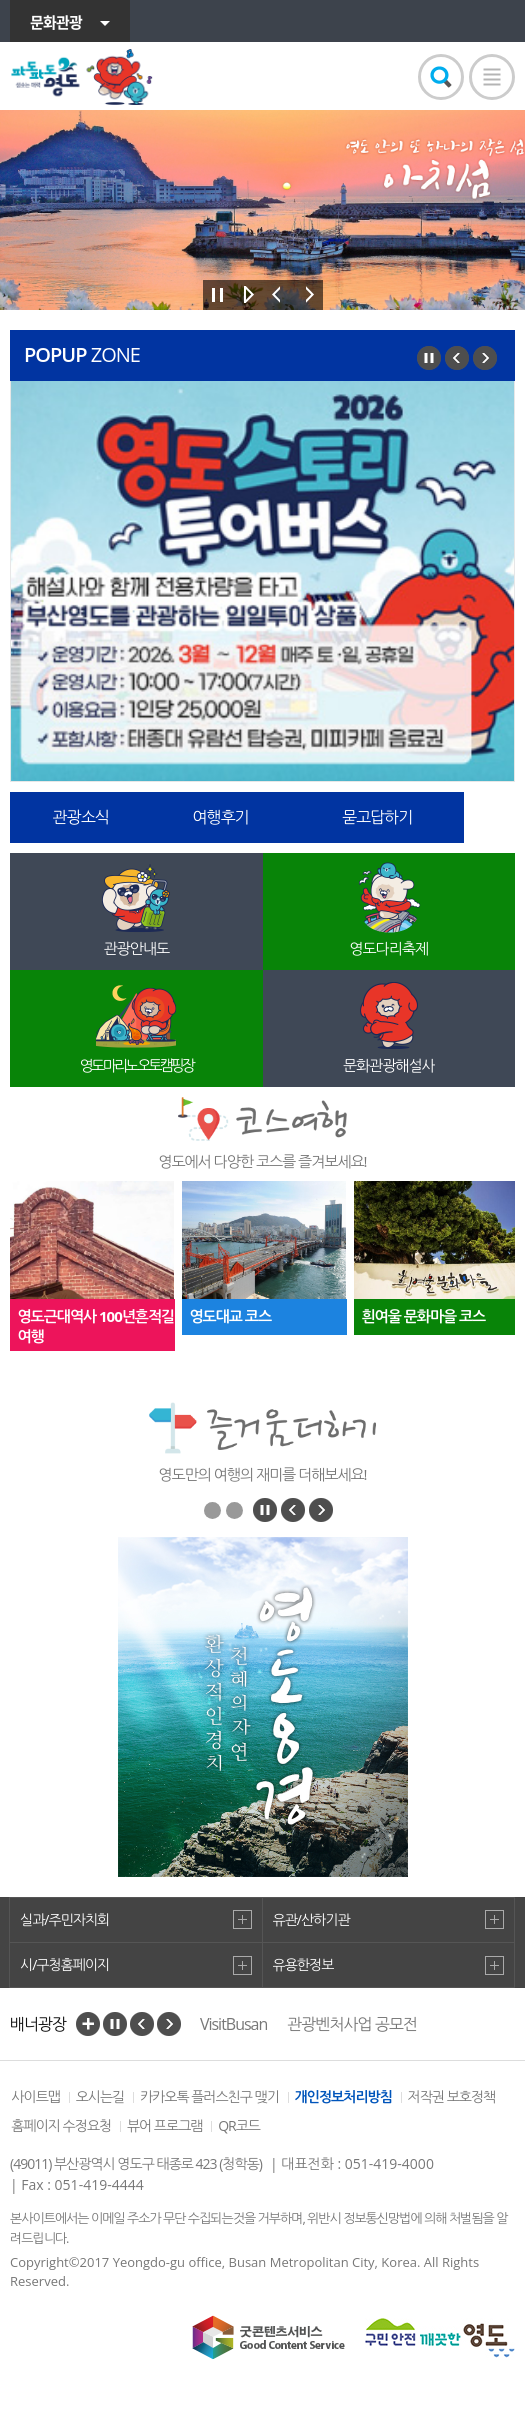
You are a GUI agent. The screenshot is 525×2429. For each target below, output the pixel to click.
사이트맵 (35, 2096)
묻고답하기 (377, 817)
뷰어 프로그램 (165, 2125)
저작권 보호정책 (452, 2096)
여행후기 (220, 817)
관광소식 (81, 817)
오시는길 (100, 2096)
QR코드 (239, 2125)
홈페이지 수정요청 (61, 2125)
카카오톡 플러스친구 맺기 (209, 2096)
